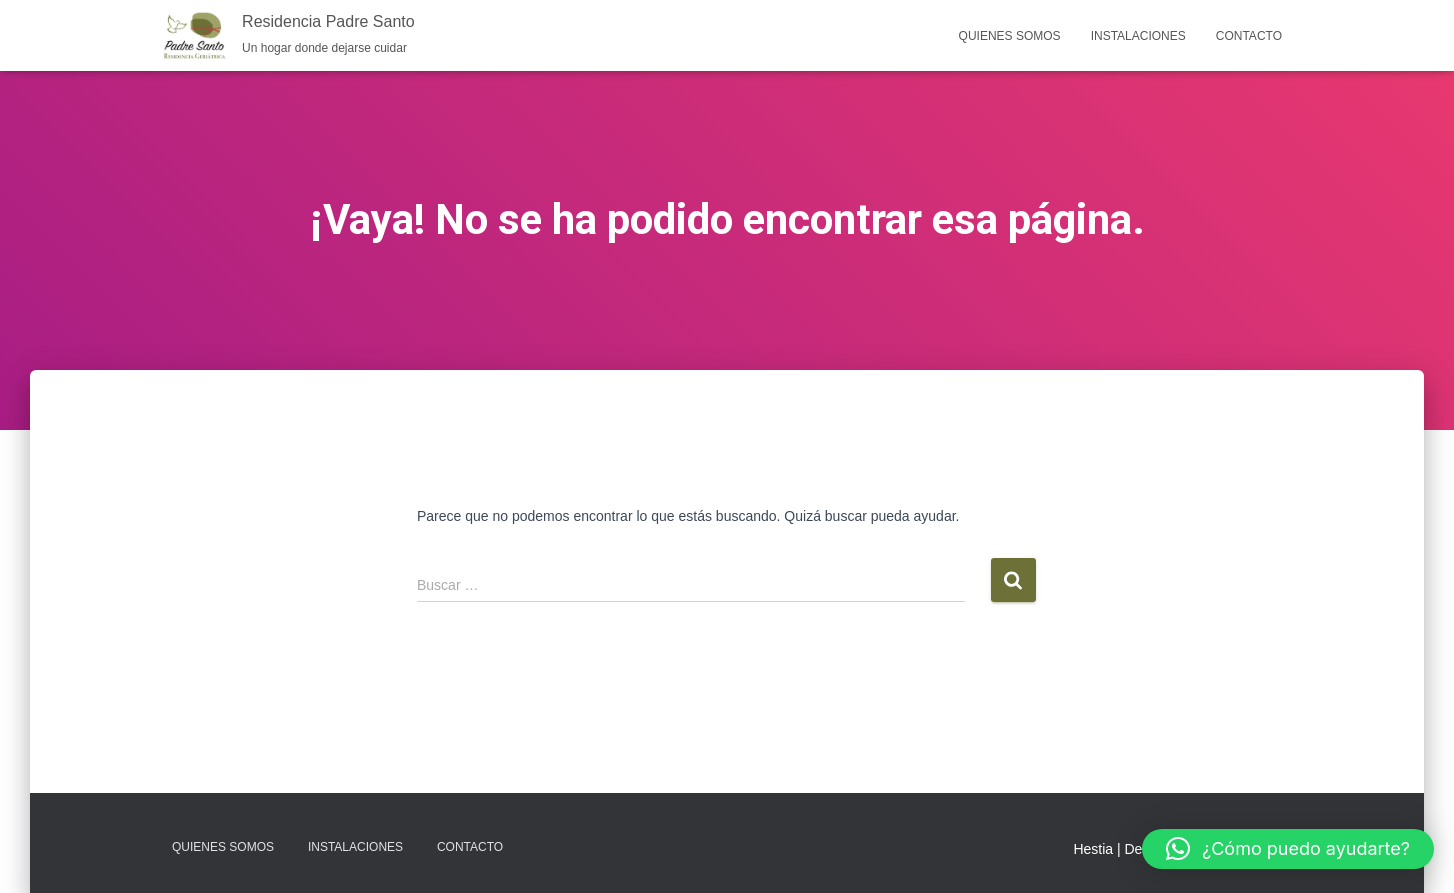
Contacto (1249, 36)
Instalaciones (1138, 36)
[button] (1288, 849)
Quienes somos (1010, 36)
